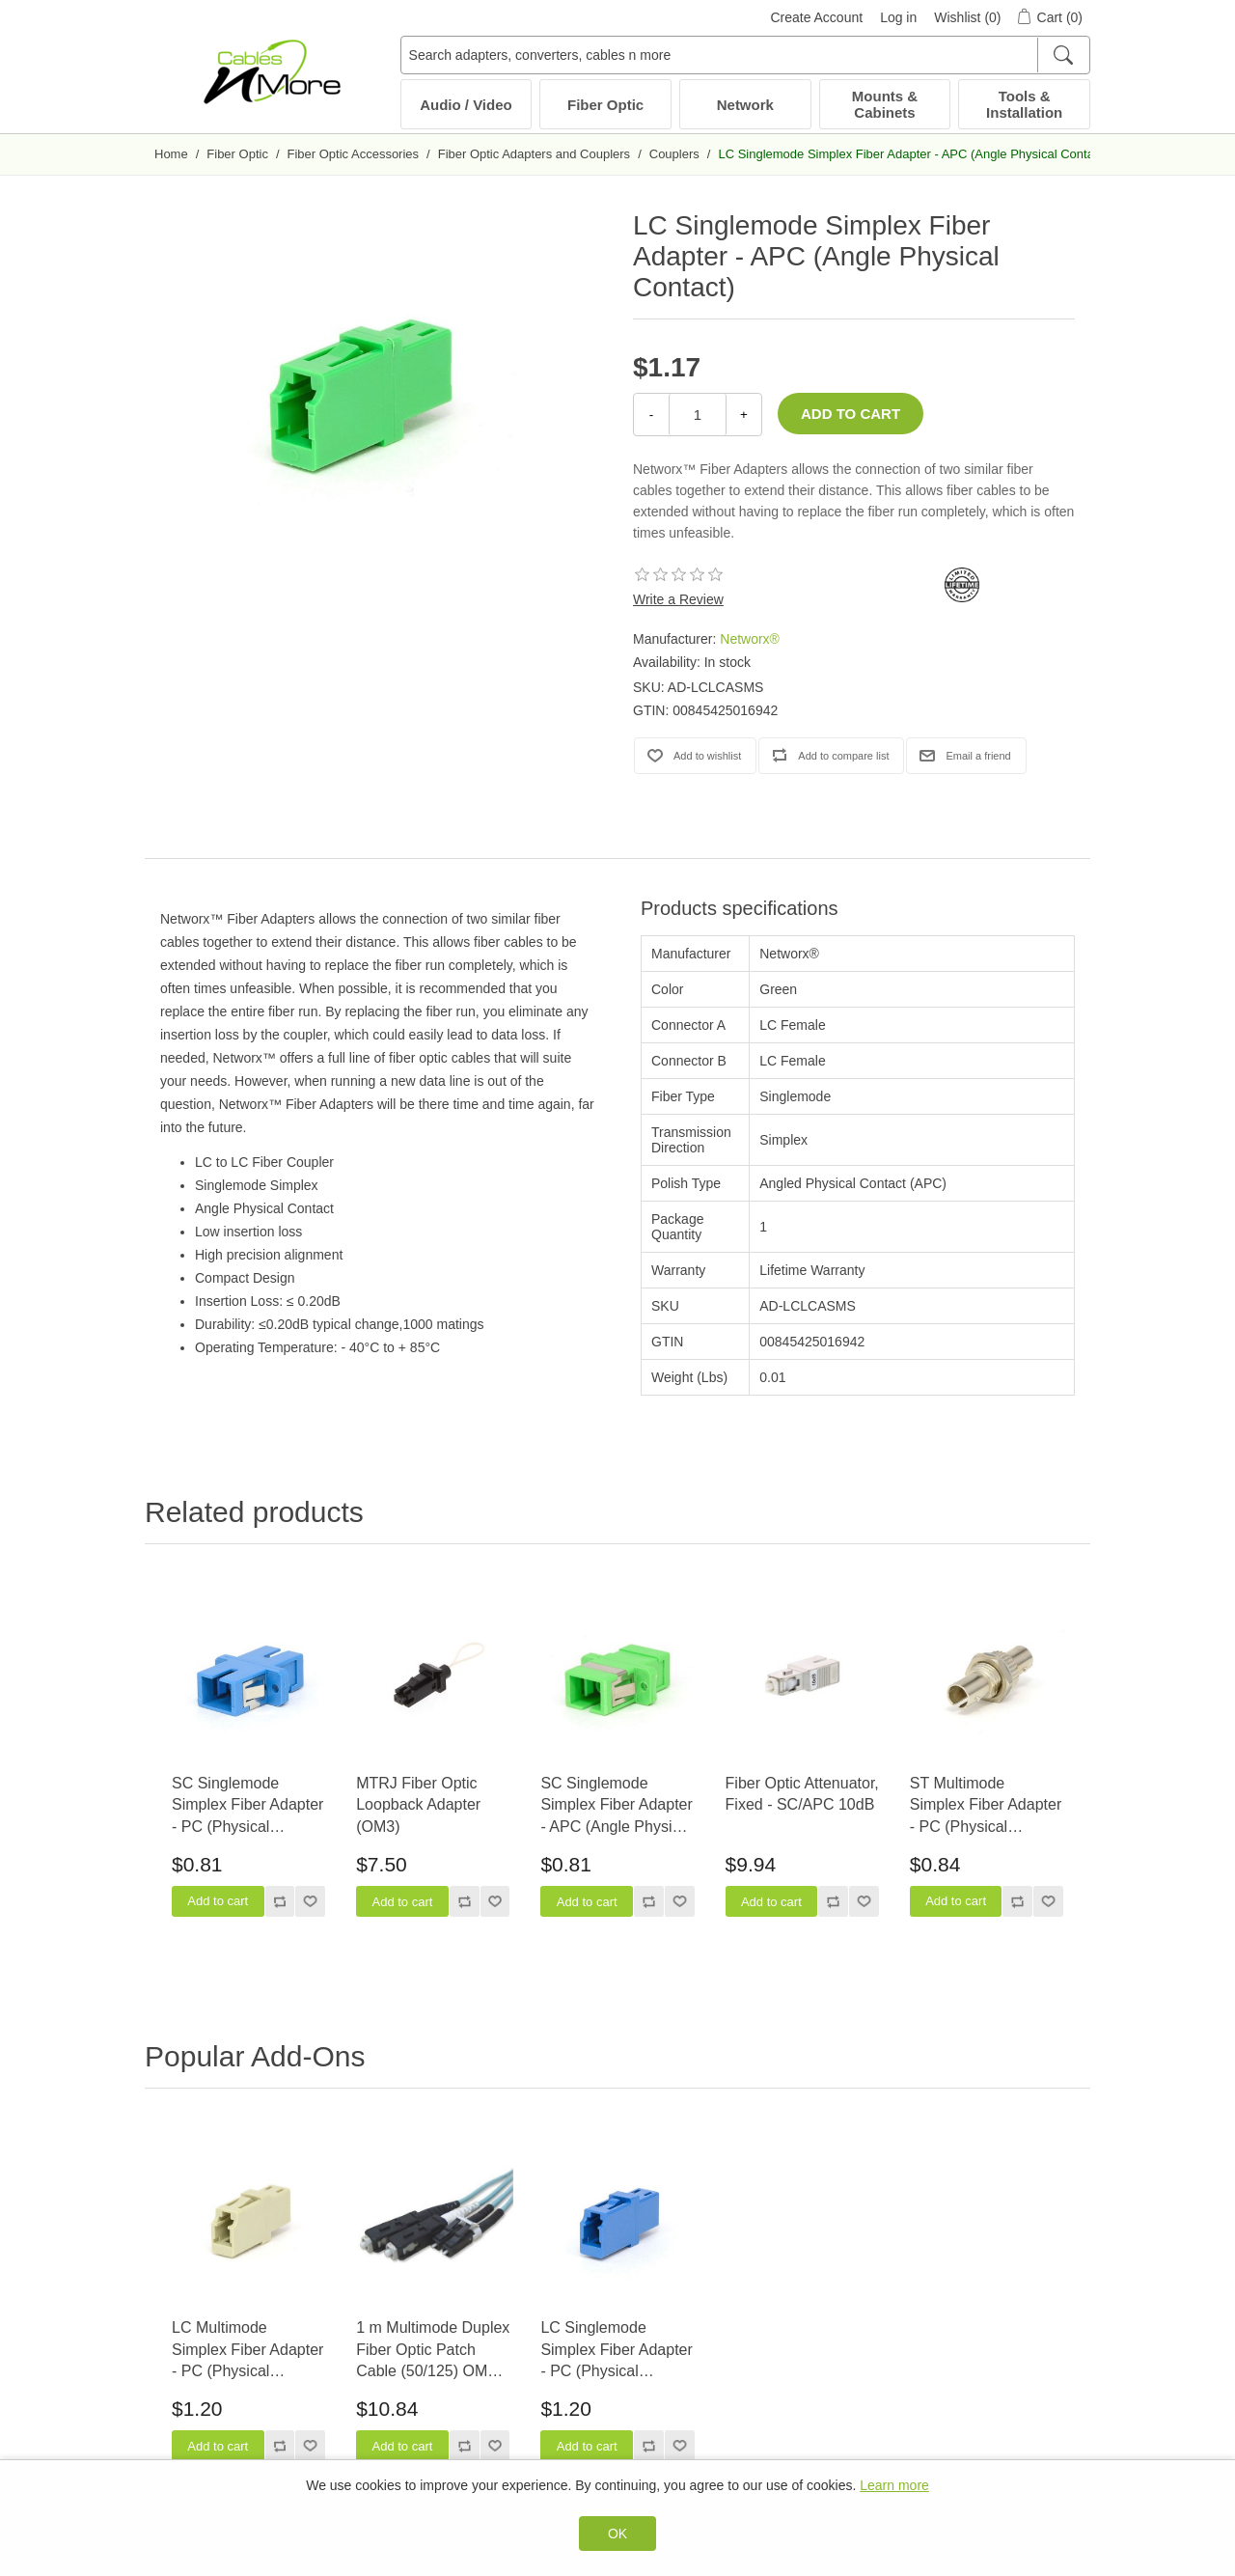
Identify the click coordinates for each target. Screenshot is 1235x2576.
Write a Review (678, 599)
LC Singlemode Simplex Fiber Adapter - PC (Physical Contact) (616, 2350)
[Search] (1062, 55)
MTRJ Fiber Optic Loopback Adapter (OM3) (418, 1805)
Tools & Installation (1024, 104)
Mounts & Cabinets (885, 104)
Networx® (750, 639)
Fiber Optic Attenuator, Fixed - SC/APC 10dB (802, 1794)
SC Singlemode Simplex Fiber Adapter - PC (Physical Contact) (247, 1806)
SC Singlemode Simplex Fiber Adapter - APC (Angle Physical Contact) (616, 1806)
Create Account (816, 17)
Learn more (894, 2485)
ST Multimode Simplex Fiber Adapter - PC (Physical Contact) (985, 1806)
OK (617, 2533)
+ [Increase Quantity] (744, 414)
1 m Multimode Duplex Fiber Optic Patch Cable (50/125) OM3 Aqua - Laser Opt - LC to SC (432, 2350)
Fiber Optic (605, 105)
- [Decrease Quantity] (651, 414)
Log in (898, 17)
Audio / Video (466, 105)
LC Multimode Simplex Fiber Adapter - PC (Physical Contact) (247, 2350)
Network (745, 105)
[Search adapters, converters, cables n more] (745, 55)
